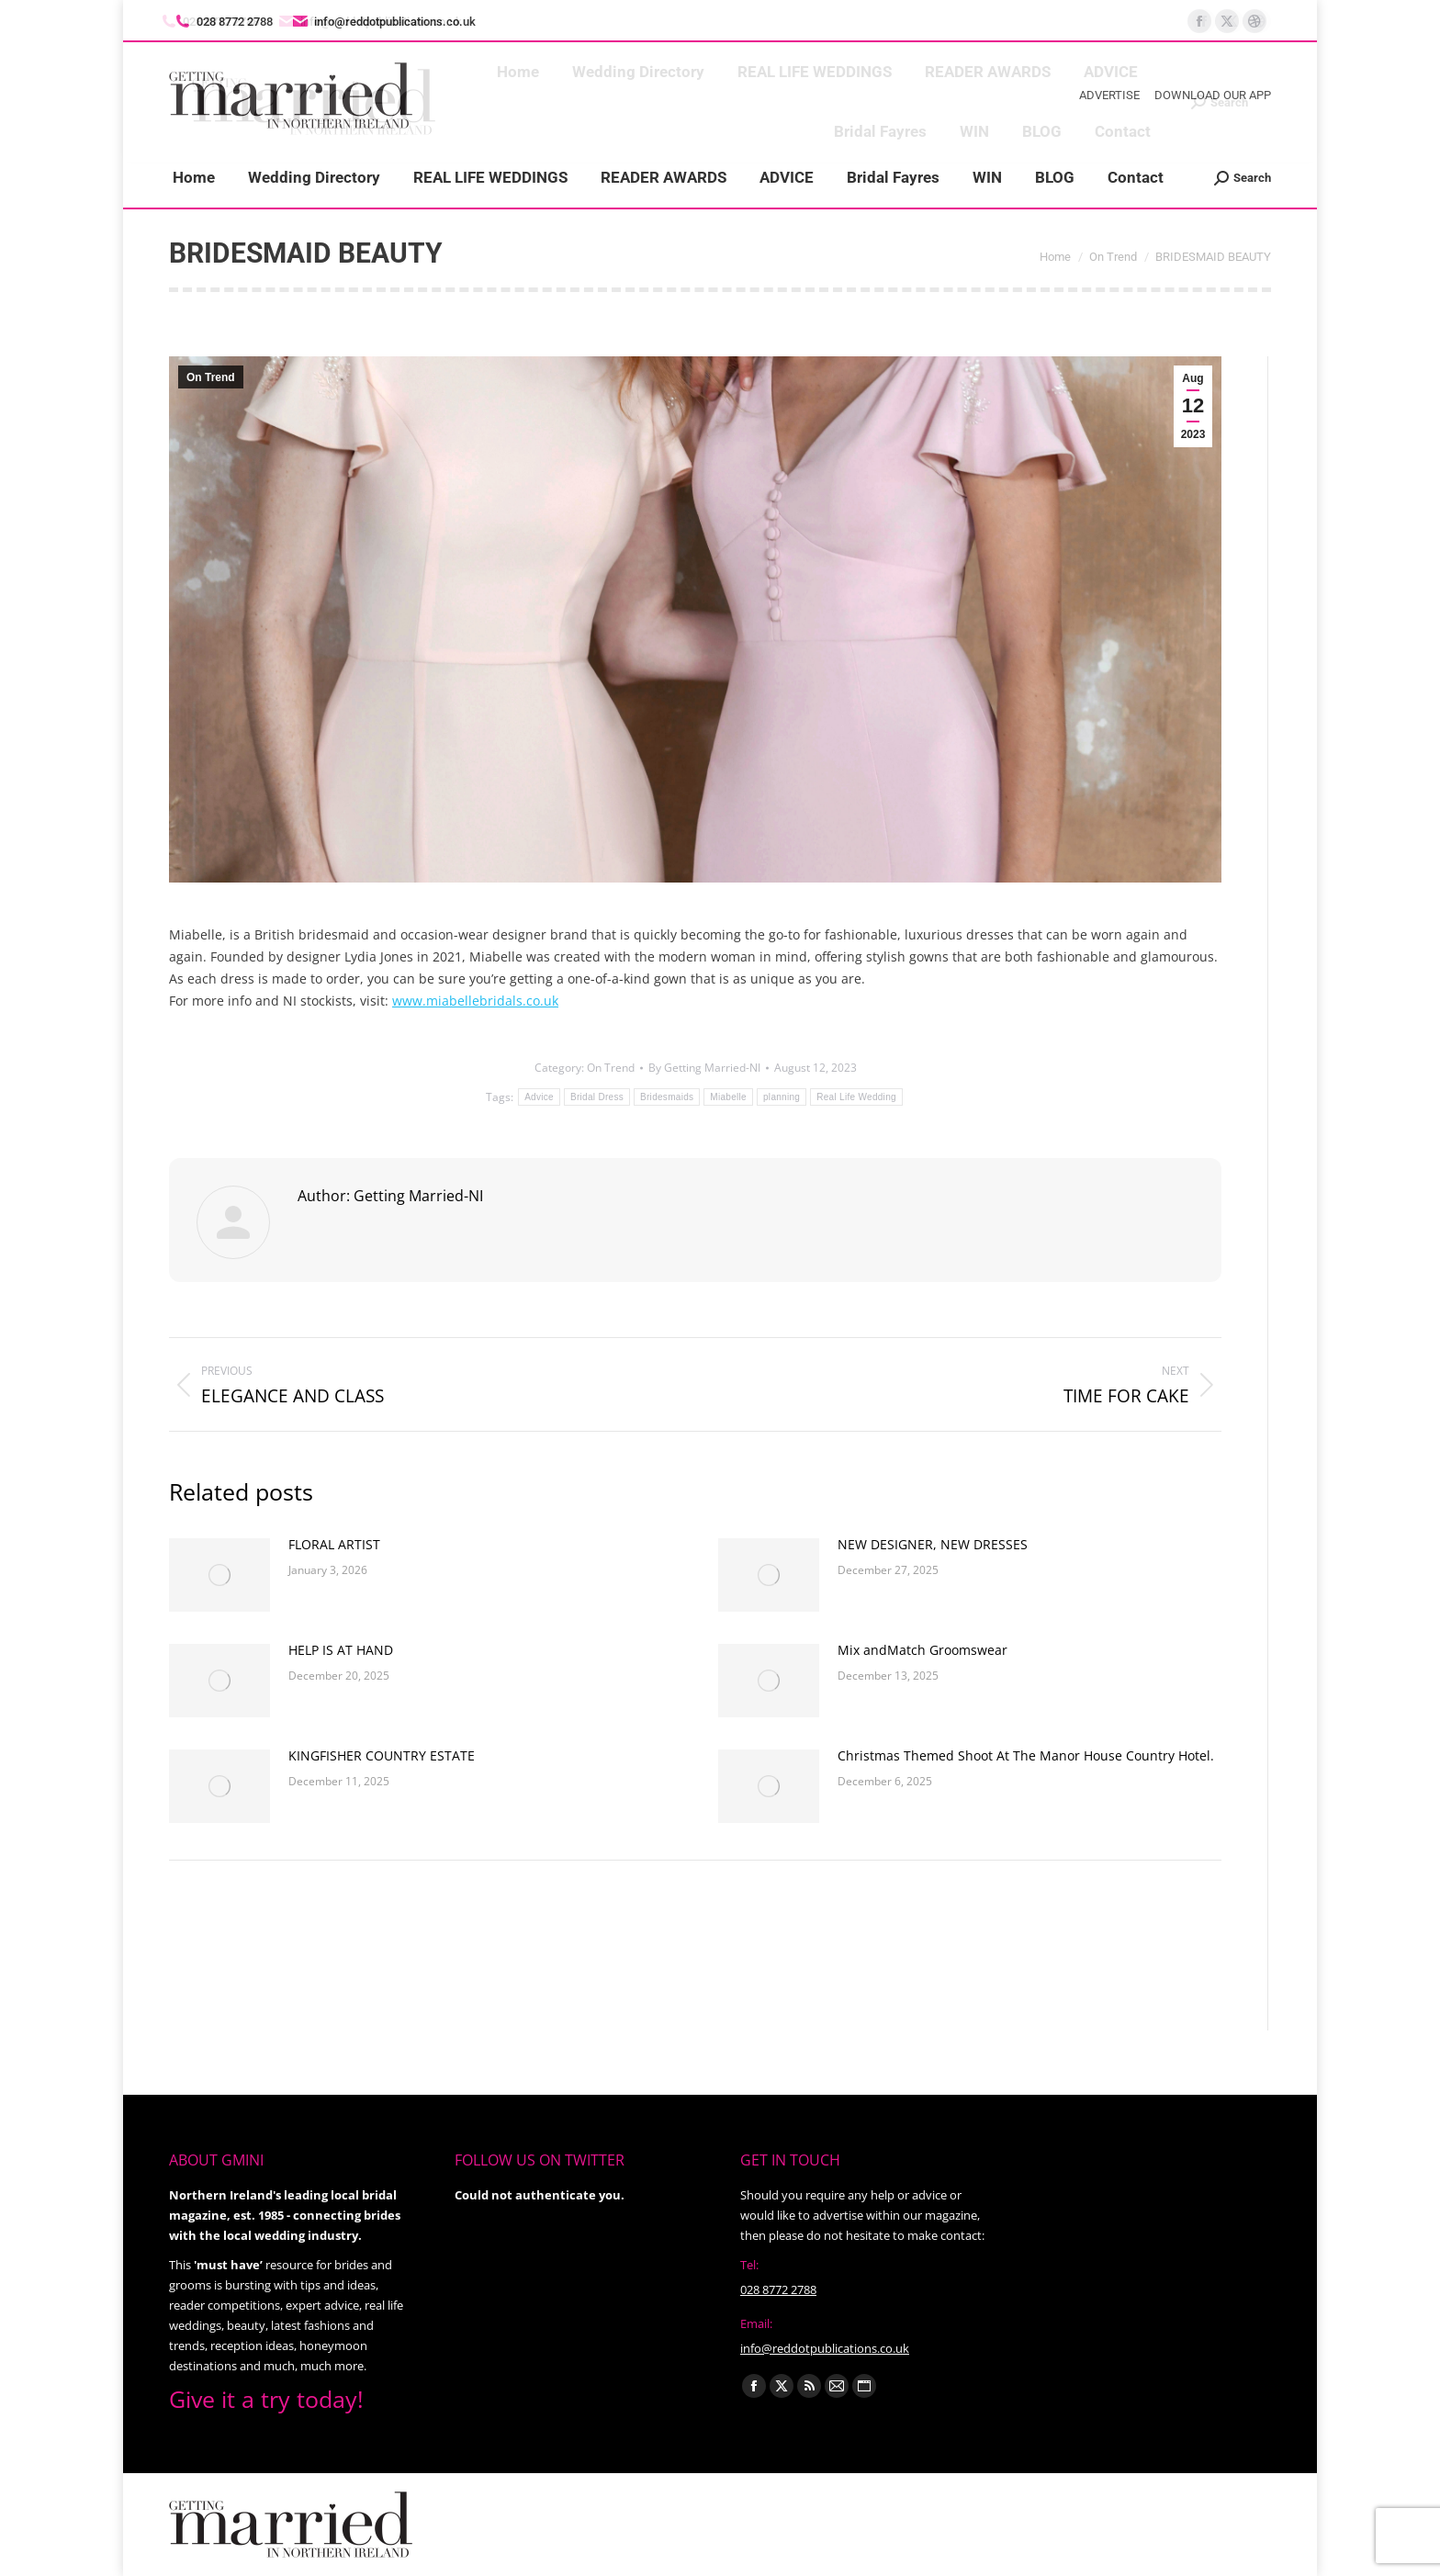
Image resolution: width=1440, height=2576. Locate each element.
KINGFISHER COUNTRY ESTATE (381, 1755)
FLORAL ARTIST (334, 1544)
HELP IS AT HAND (340, 1650)
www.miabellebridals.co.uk (475, 1000)
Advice (539, 1097)
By (704, 1067)
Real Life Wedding (856, 1097)
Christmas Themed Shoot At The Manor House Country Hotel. (1026, 1755)
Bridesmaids (666, 1097)
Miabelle (728, 1097)
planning (781, 1097)
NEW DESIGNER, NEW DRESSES (933, 1544)
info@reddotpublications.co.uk (383, 21)
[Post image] (219, 1575)
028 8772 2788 (778, 2289)
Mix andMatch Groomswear (922, 1650)
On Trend (210, 377)
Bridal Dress (597, 1097)
